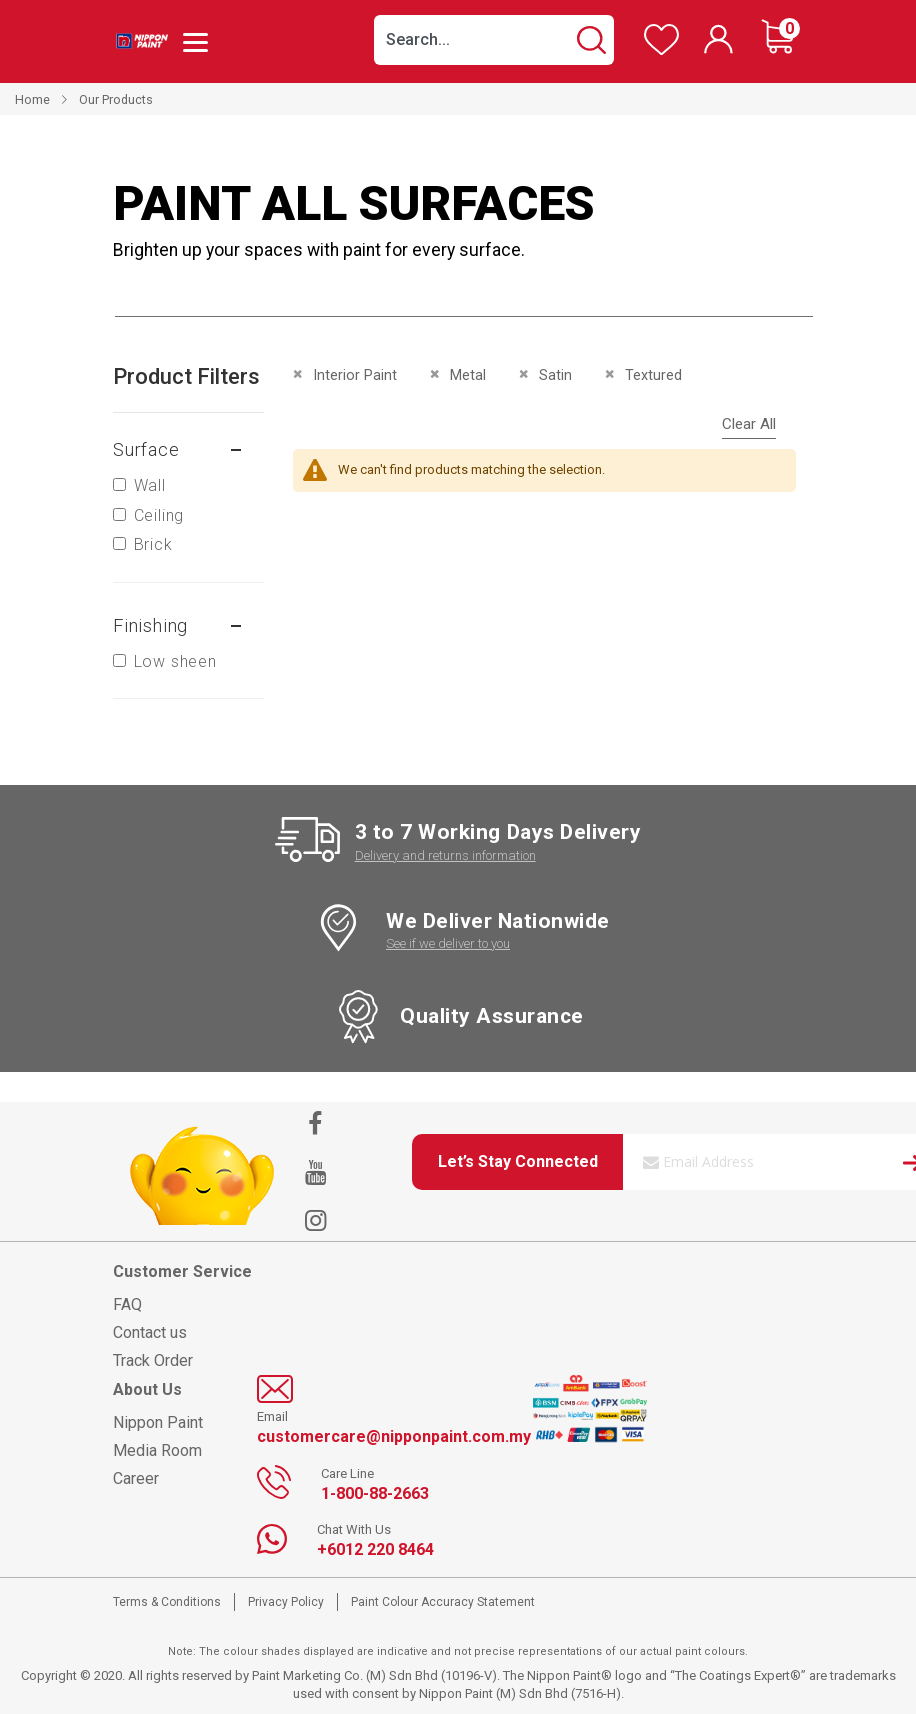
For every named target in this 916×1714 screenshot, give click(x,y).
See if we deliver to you (448, 943)
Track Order (153, 1360)
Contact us (150, 1332)
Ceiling (159, 515)
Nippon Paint (158, 1422)
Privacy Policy (286, 1602)
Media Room (157, 1450)
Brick (153, 544)
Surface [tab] (146, 449)
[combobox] (494, 40)
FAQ (127, 1304)
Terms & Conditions (167, 1602)
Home (32, 99)
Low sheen (175, 661)
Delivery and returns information (445, 855)
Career (136, 1478)
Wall (150, 485)
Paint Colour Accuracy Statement (443, 1602)
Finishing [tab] (150, 625)
